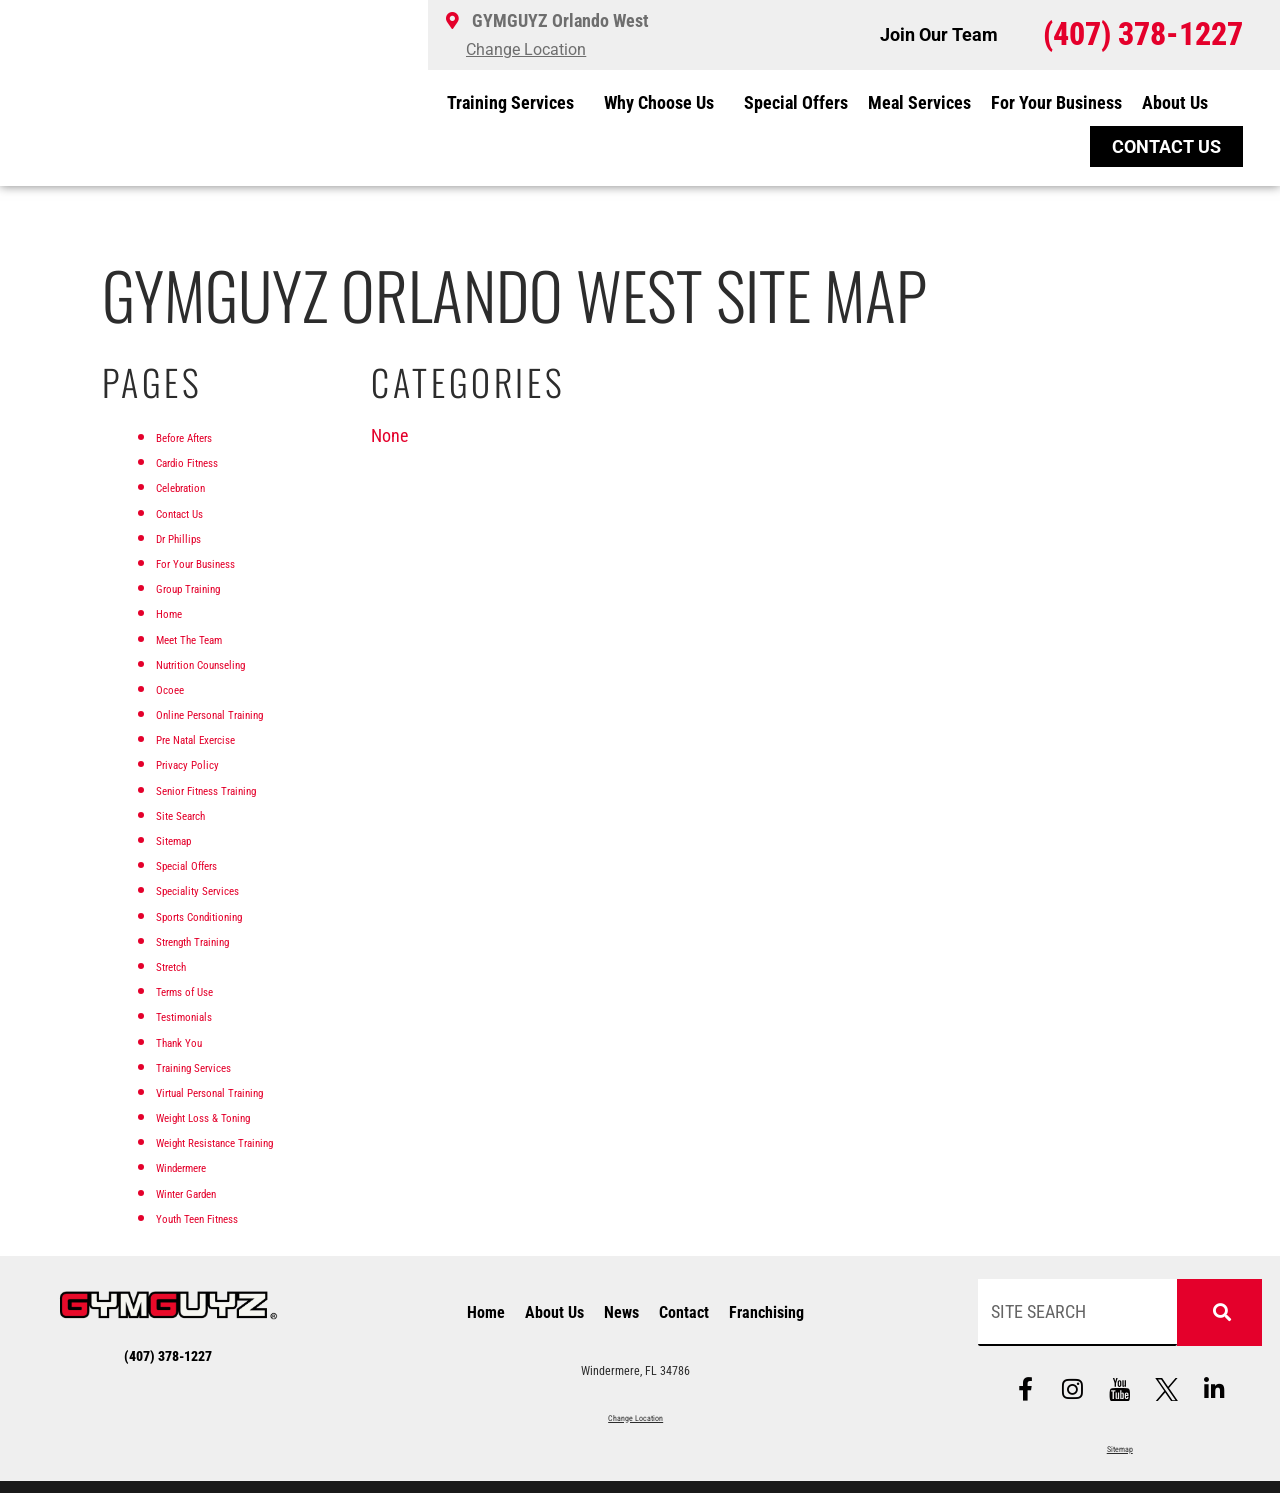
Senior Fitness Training (236, 788)
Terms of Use (202, 989)
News (621, 1314)
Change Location (636, 1417)
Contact (684, 1314)
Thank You (193, 1040)
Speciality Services (221, 888)
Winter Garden (206, 1191)
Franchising (766, 1314)
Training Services (515, 102)
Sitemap (185, 838)
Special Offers (796, 102)
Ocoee (178, 687)
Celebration (196, 485)
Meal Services (919, 102)
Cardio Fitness (206, 460)
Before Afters (202, 435)
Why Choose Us (664, 102)
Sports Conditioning (225, 914)
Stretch (180, 964)
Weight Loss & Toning (232, 1115)
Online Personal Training (242, 712)
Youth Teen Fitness (222, 1216)
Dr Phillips (191, 536)
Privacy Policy (205, 762)
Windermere (198, 1165)
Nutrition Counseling (228, 662)
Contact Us (194, 511)
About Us (1180, 102)
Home (177, 611)
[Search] (1219, 1312)
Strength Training (216, 939)
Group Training (208, 586)
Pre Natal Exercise (219, 737)
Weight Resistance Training (251, 1140)
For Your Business (1056, 102)
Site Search (195, 813)
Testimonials (201, 1014)
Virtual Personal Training (242, 1090)
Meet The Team (210, 637)
